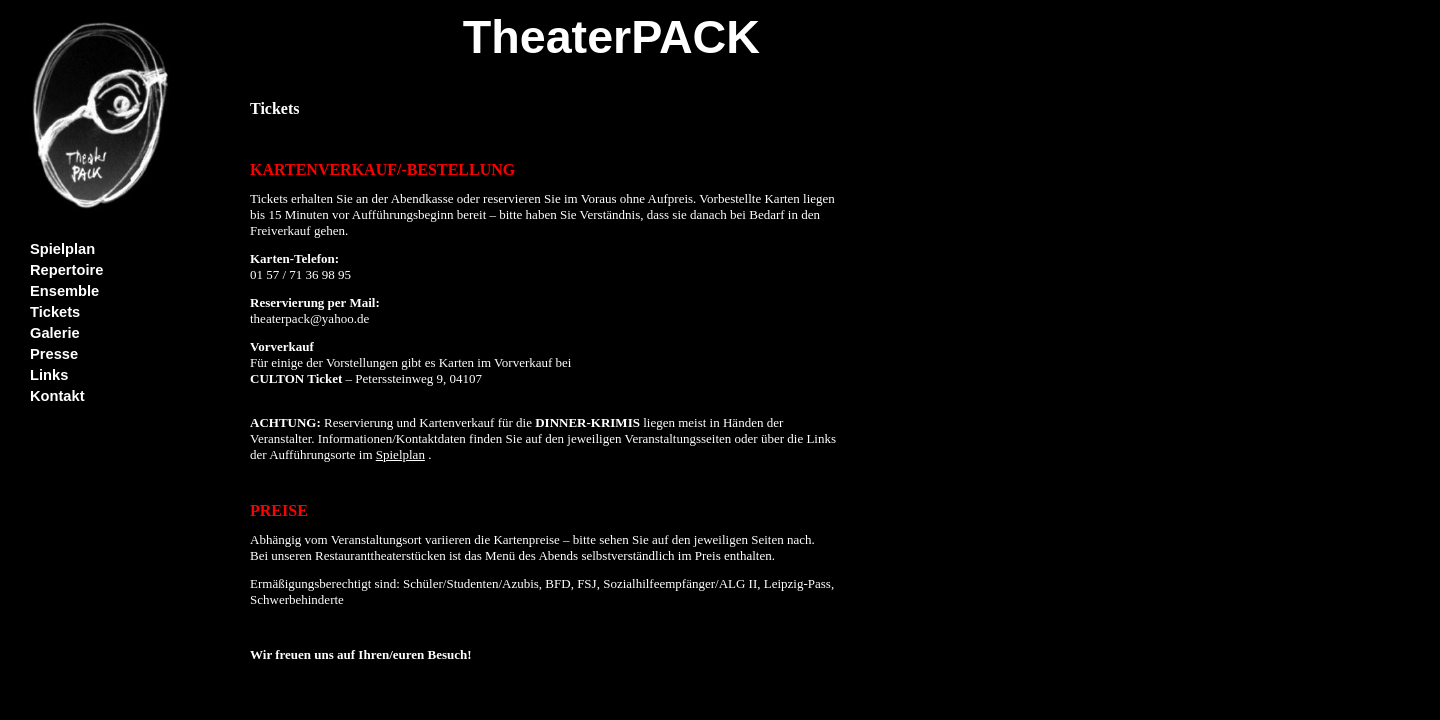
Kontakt (57, 396)
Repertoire (66, 270)
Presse (54, 354)
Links (49, 375)
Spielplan (62, 249)
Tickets (55, 312)
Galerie (55, 333)
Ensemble (64, 291)
